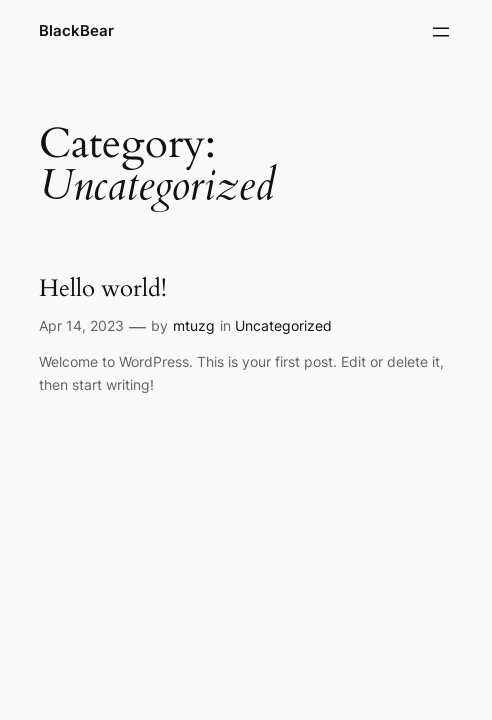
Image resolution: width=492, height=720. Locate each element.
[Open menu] (441, 32)
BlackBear (76, 31)
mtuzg (194, 325)
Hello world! (103, 289)
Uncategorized (283, 325)
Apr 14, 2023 (81, 325)
